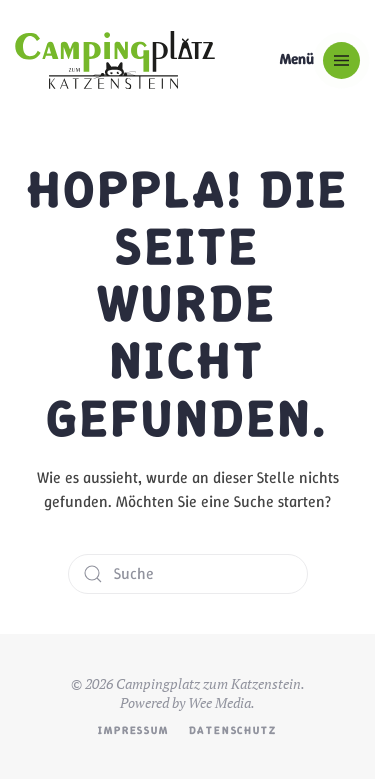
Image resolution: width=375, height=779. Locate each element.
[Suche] (188, 574)
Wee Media (219, 702)
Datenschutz (233, 730)
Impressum (133, 730)
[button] (320, 60)
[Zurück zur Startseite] (115, 60)
